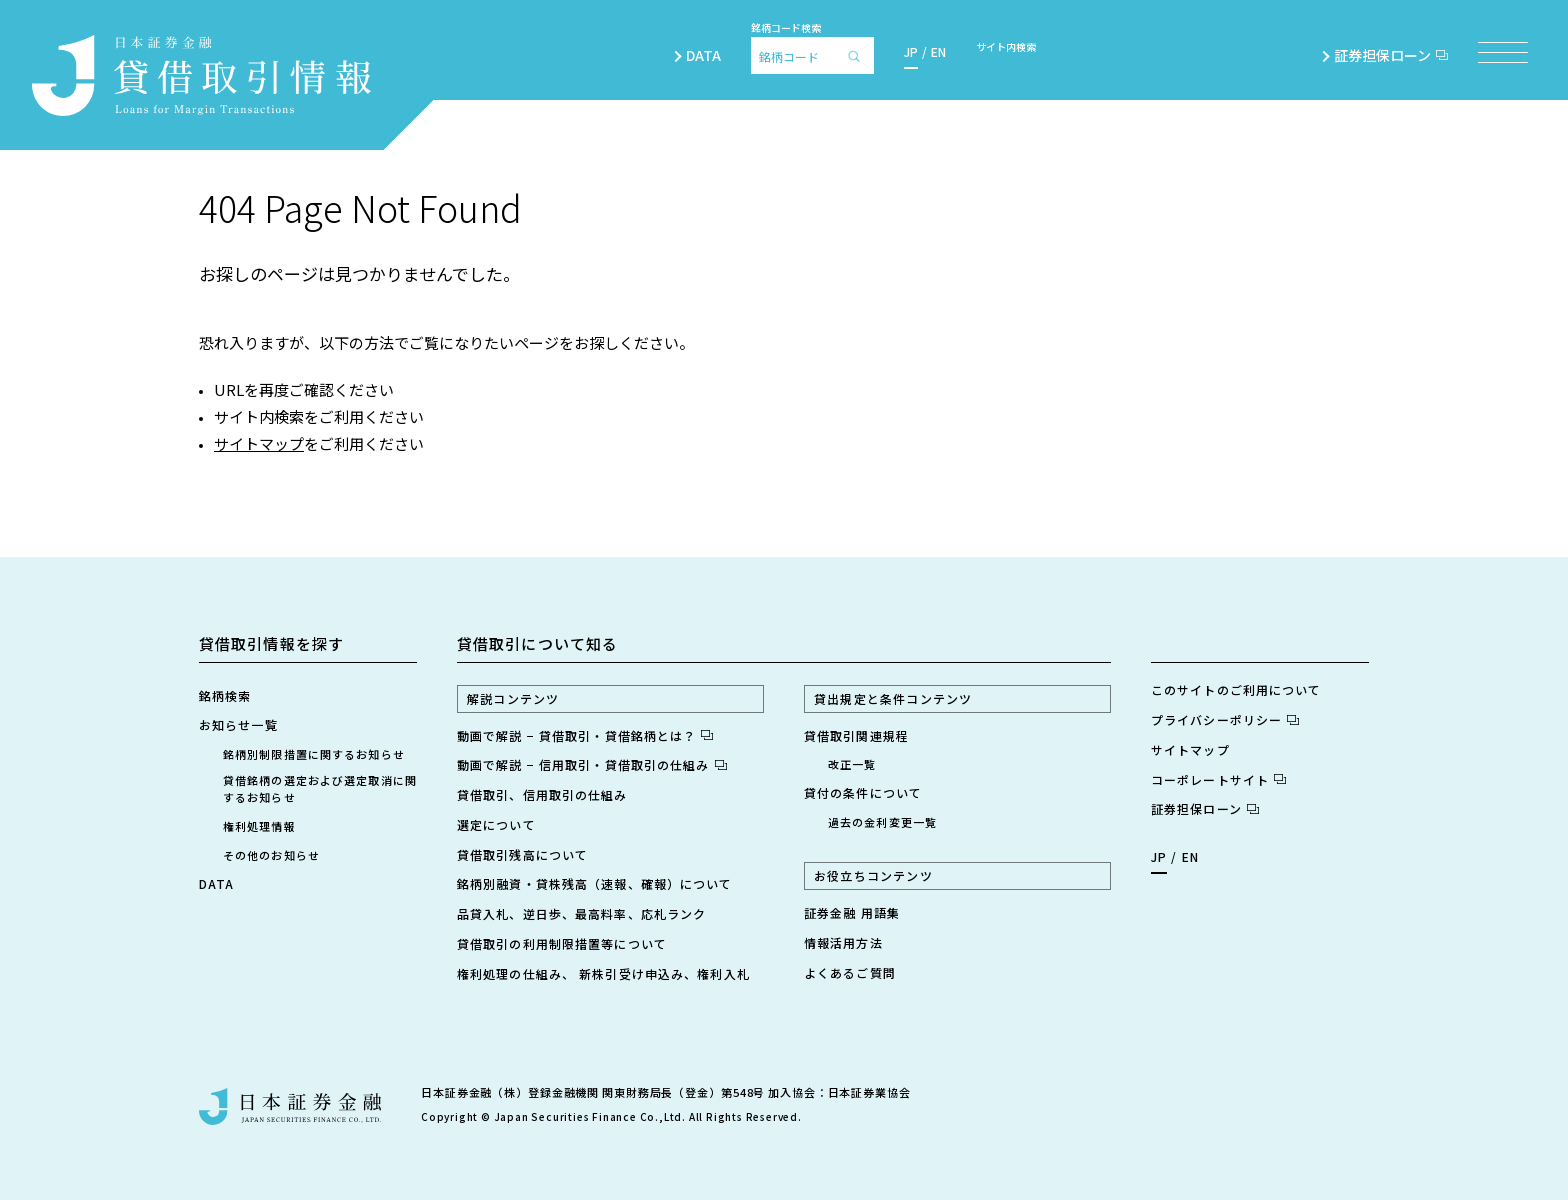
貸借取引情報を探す (271, 643)
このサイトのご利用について (1236, 689)
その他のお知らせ (271, 855)
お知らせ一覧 (238, 724)
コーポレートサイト (1218, 779)
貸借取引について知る (537, 643)
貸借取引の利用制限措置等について (562, 943)
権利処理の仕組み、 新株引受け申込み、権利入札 (603, 973)
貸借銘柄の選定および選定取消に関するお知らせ (320, 788)
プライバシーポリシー (1225, 719)
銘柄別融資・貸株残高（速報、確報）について (595, 883)
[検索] (859, 55)
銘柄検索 (225, 695)
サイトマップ (259, 443)
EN (938, 51)
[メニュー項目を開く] (1503, 52)
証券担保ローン (1391, 55)
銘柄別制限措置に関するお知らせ (314, 754)
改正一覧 (852, 764)
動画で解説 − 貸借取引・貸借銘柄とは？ (585, 735)
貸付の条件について (863, 792)
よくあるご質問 (850, 972)
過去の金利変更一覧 (882, 822)
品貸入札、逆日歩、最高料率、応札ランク (581, 913)
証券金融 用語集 (852, 912)
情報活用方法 (843, 942)
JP (911, 51)
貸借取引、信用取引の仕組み (542, 794)
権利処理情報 (259, 826)
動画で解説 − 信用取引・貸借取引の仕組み (592, 764)
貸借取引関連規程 (856, 735)
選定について (496, 824)
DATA (703, 55)
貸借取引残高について (522, 854)
